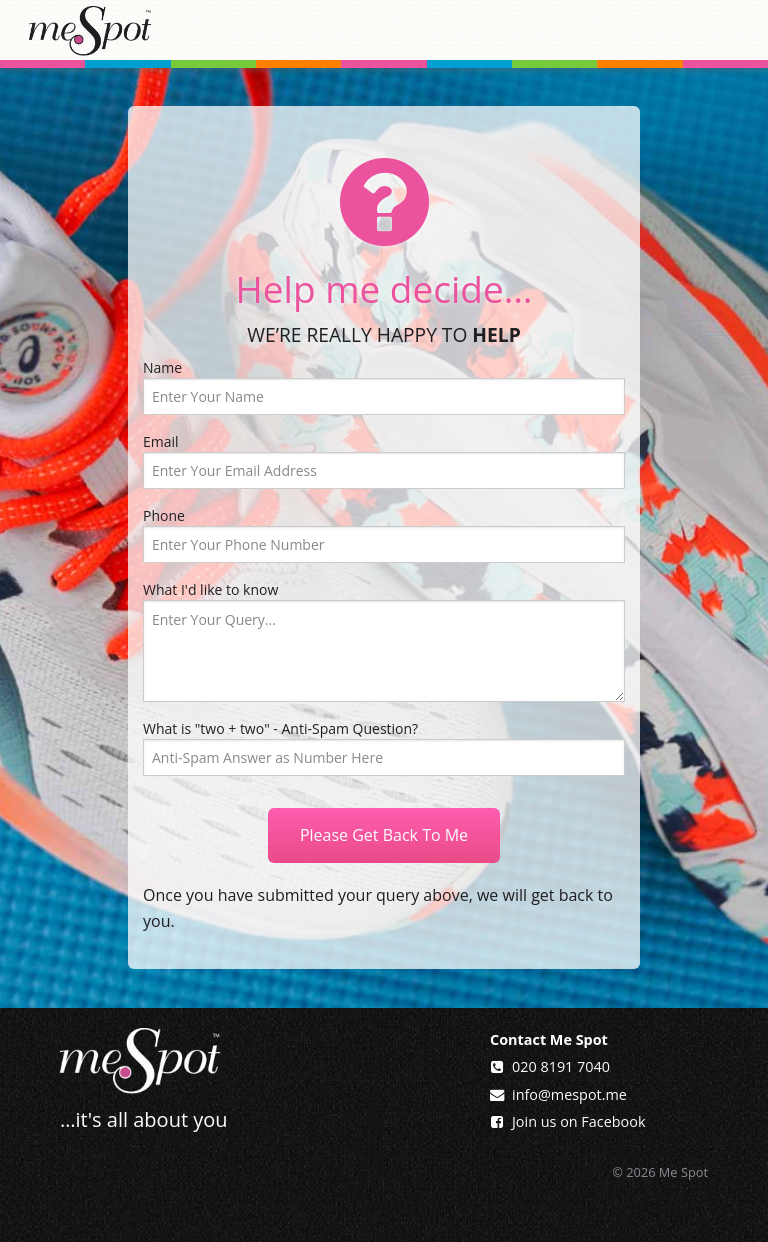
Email (384, 460)
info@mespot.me (569, 1094)
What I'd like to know (384, 641)
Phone (384, 534)
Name (384, 386)
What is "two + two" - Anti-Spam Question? (280, 728)
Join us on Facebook (578, 1121)
